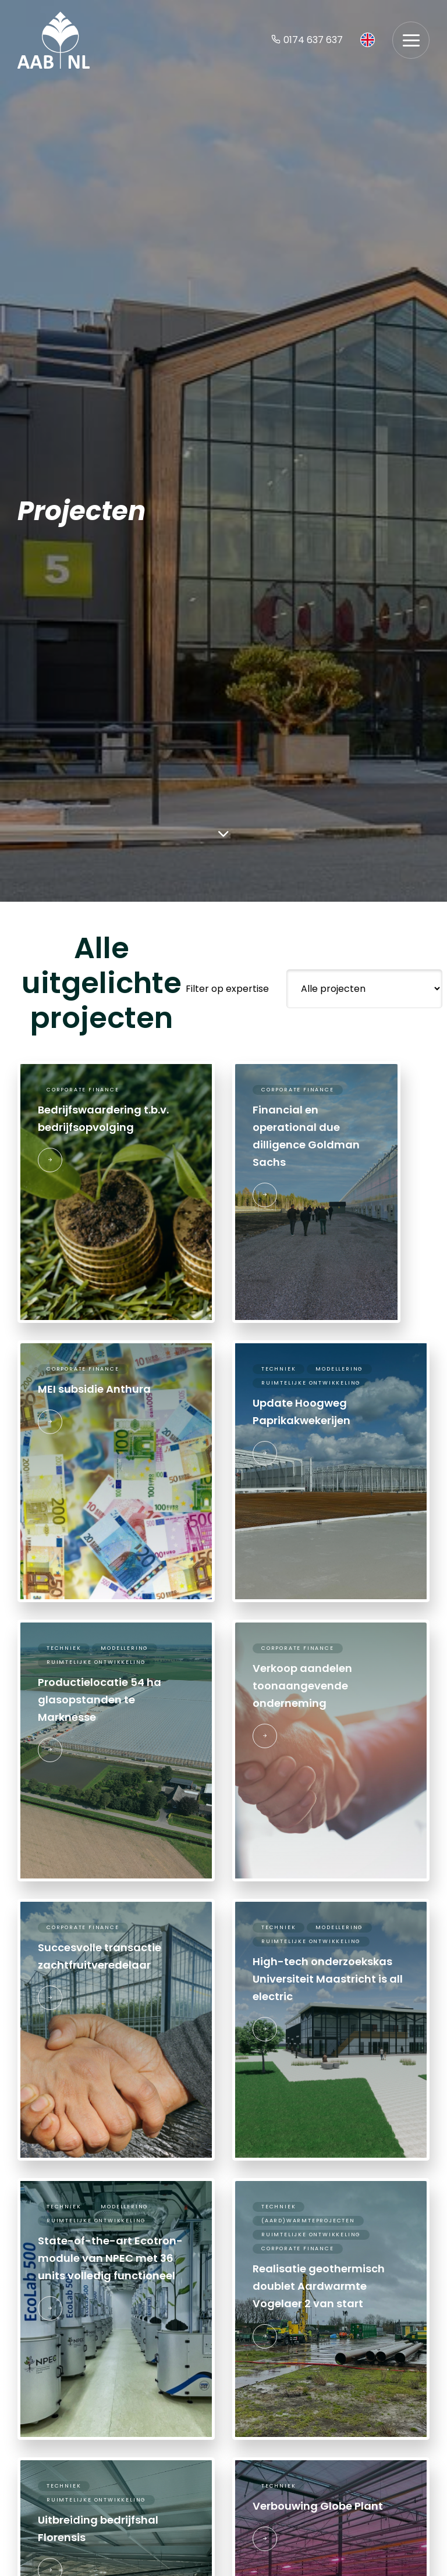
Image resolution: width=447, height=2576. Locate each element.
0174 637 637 (307, 40)
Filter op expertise (227, 988)
